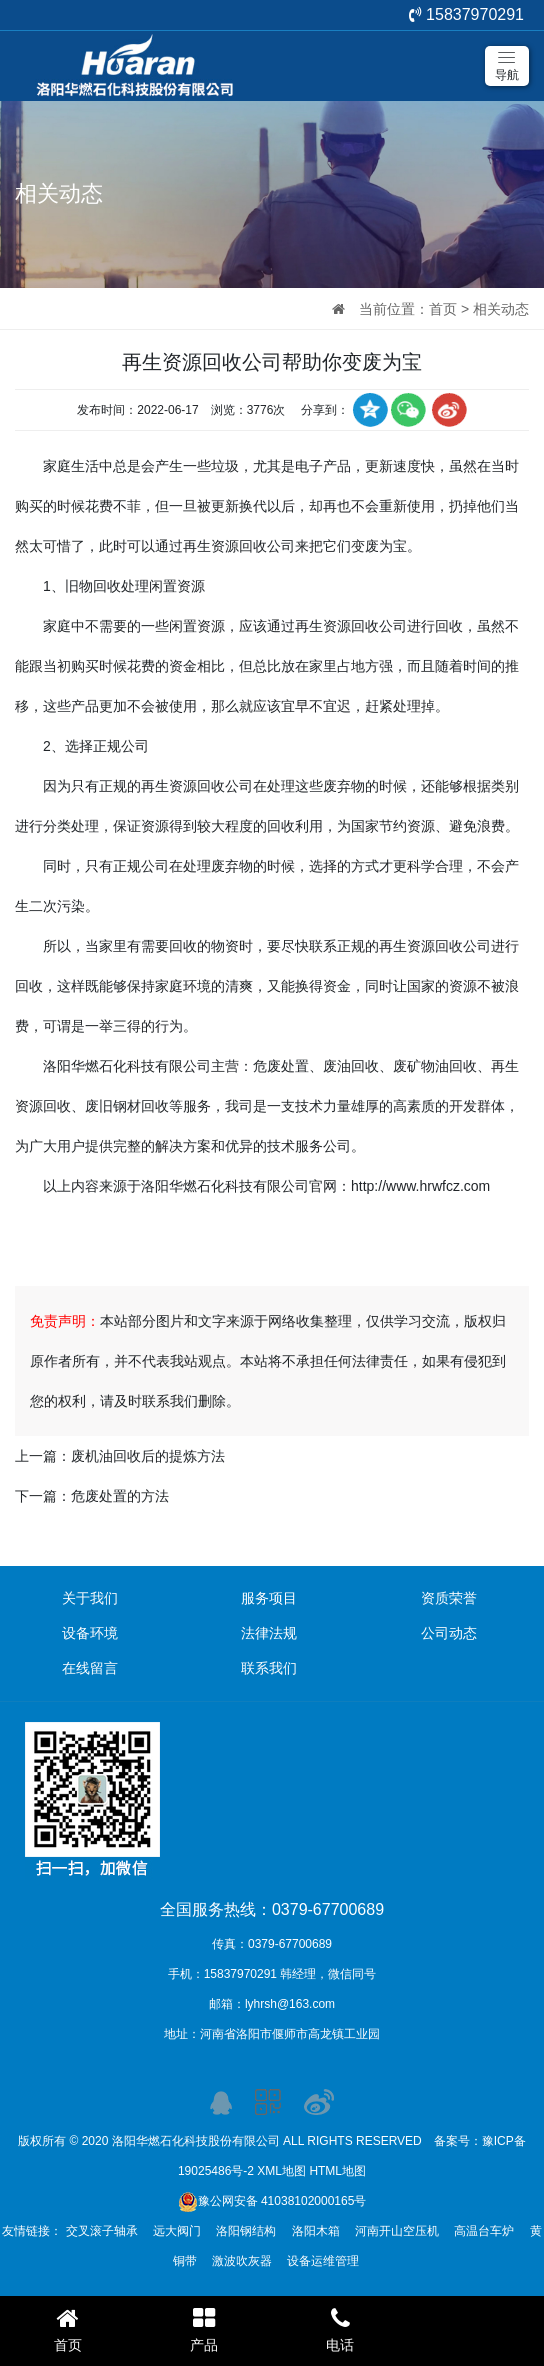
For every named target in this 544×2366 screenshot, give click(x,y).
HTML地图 (337, 2171)
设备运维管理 (323, 2261)
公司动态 (449, 1633)
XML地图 (281, 2171)
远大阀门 (177, 2231)
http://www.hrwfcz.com (420, 1186)
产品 (204, 2329)
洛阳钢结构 (246, 2231)
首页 (443, 309)
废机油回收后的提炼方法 (148, 1456)
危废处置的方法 (120, 1496)
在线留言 (90, 1668)
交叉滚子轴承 (102, 2231)
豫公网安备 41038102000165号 (272, 2201)
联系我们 (269, 1668)
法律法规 (269, 1633)
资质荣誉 (449, 1598)
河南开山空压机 (397, 2231)
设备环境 (90, 1633)
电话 (340, 2329)
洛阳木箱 (316, 2231)
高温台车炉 (484, 2231)
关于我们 (90, 1598)
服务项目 (269, 1598)
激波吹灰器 (242, 2261)
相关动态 (501, 309)
